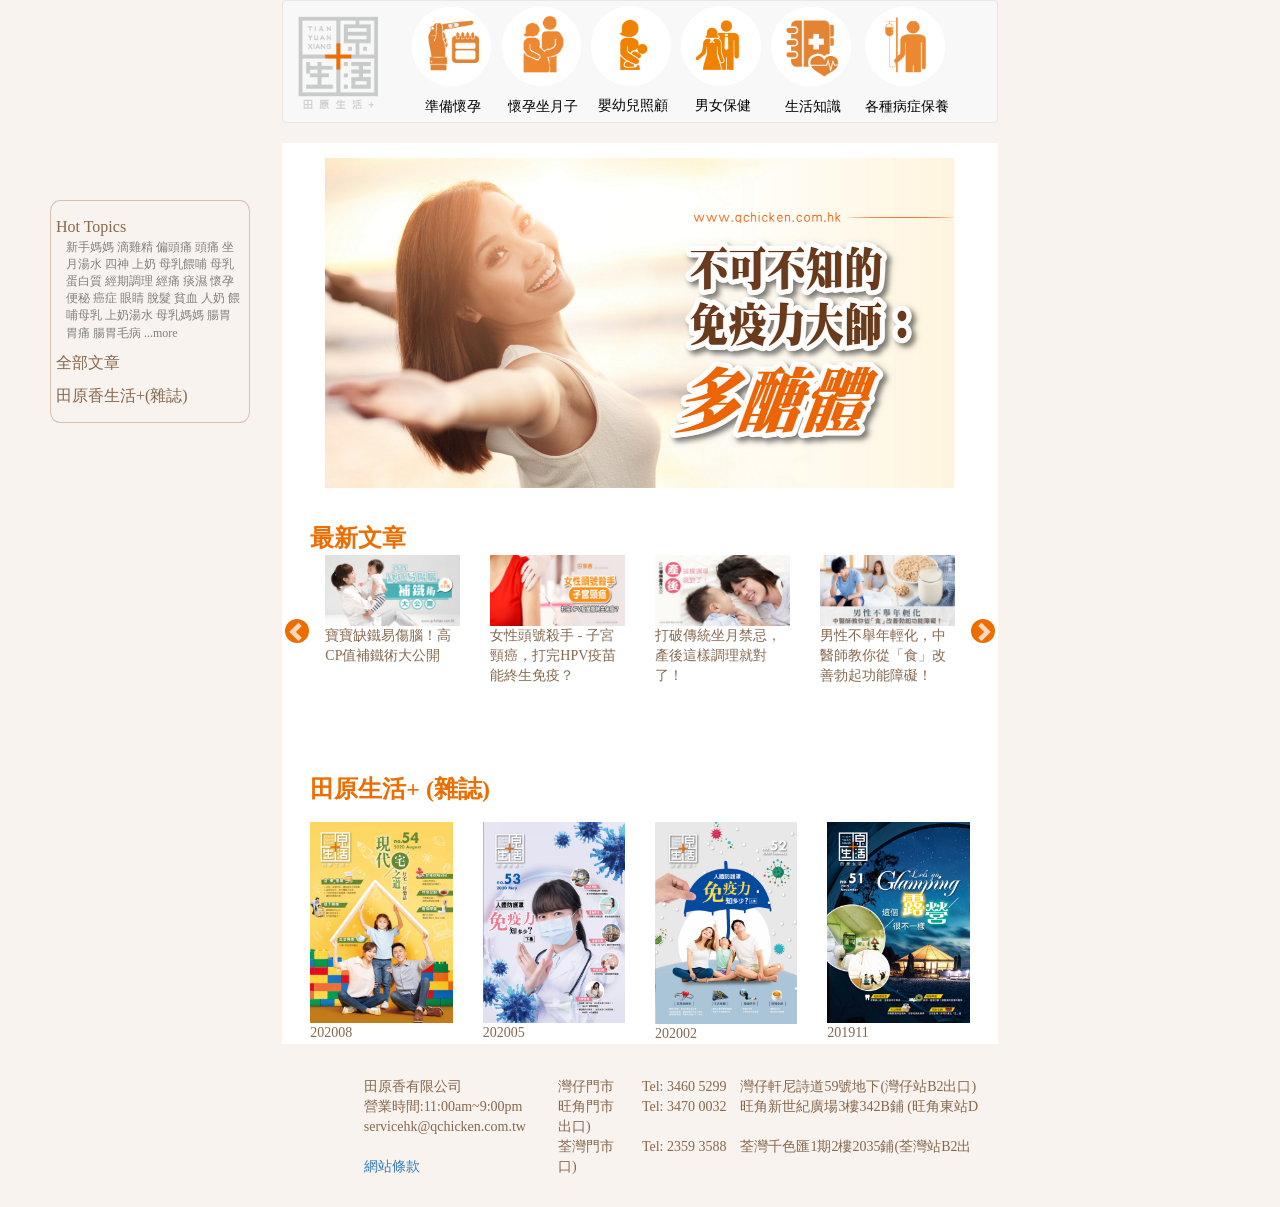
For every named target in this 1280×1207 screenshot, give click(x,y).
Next (983, 631)
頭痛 (207, 247)
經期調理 (129, 281)
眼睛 (132, 298)
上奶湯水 (129, 315)
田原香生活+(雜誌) (122, 395)
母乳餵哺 (183, 264)
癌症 (105, 298)
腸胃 (219, 315)
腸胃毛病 (117, 333)
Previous (297, 631)
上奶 (144, 264)
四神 (117, 264)
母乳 (222, 264)
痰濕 (195, 281)
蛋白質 (84, 281)
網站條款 (392, 1166)
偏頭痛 (174, 247)
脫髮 (159, 298)
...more (161, 333)
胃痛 (78, 333)
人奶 (213, 298)
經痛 (168, 281)
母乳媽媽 (180, 315)
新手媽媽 (90, 247)
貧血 (186, 298)
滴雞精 (135, 247)
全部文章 (88, 362)
